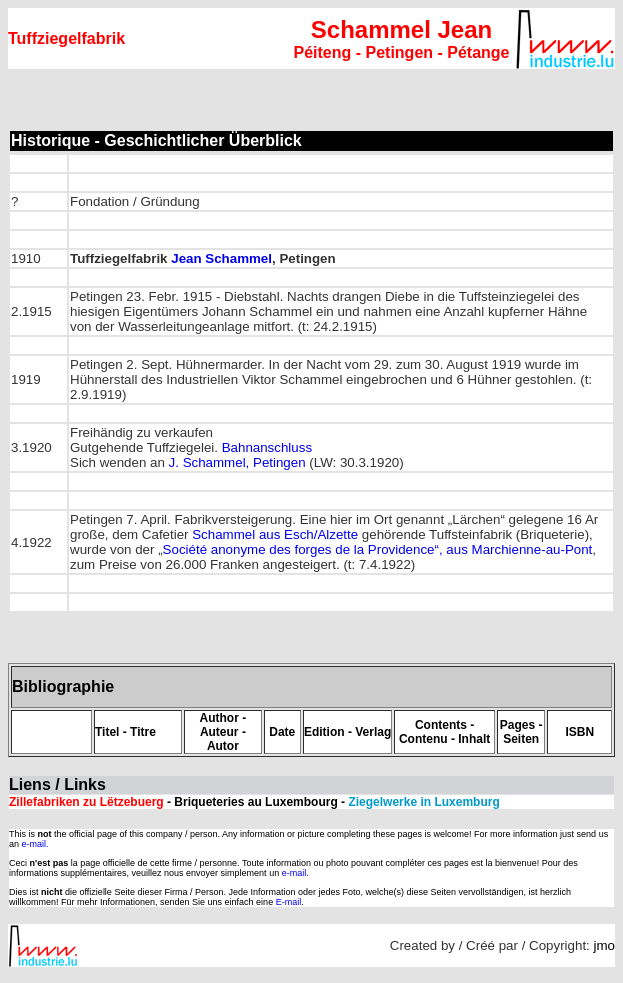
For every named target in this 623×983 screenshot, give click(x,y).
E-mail (289, 902)
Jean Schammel (221, 258)
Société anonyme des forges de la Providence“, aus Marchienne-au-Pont (378, 549)
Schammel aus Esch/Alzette (275, 534)
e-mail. (35, 844)
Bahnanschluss (267, 447)
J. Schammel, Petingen (237, 462)
